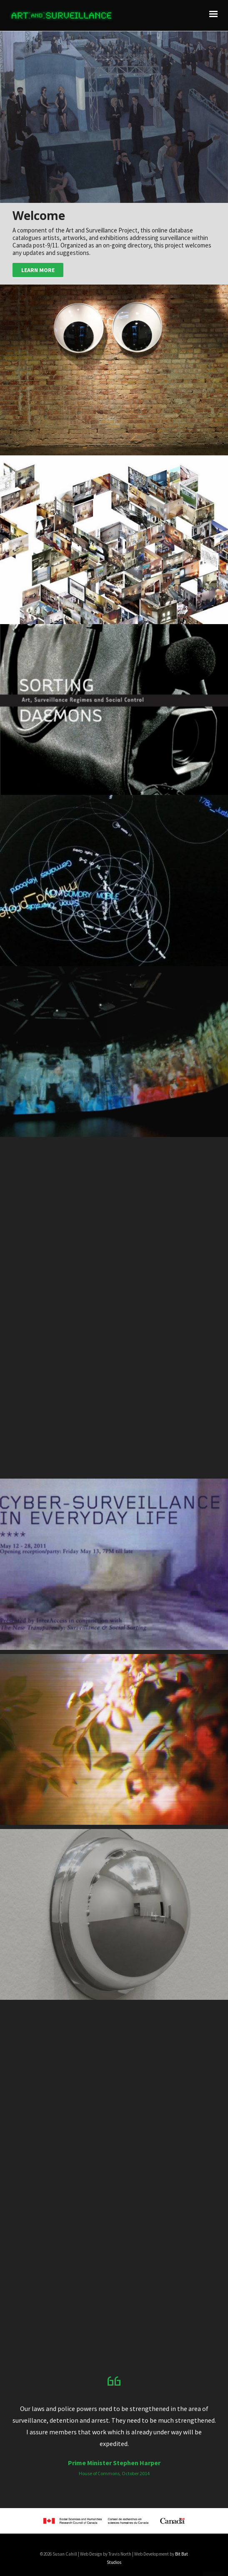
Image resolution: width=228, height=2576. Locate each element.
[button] (114, 117)
